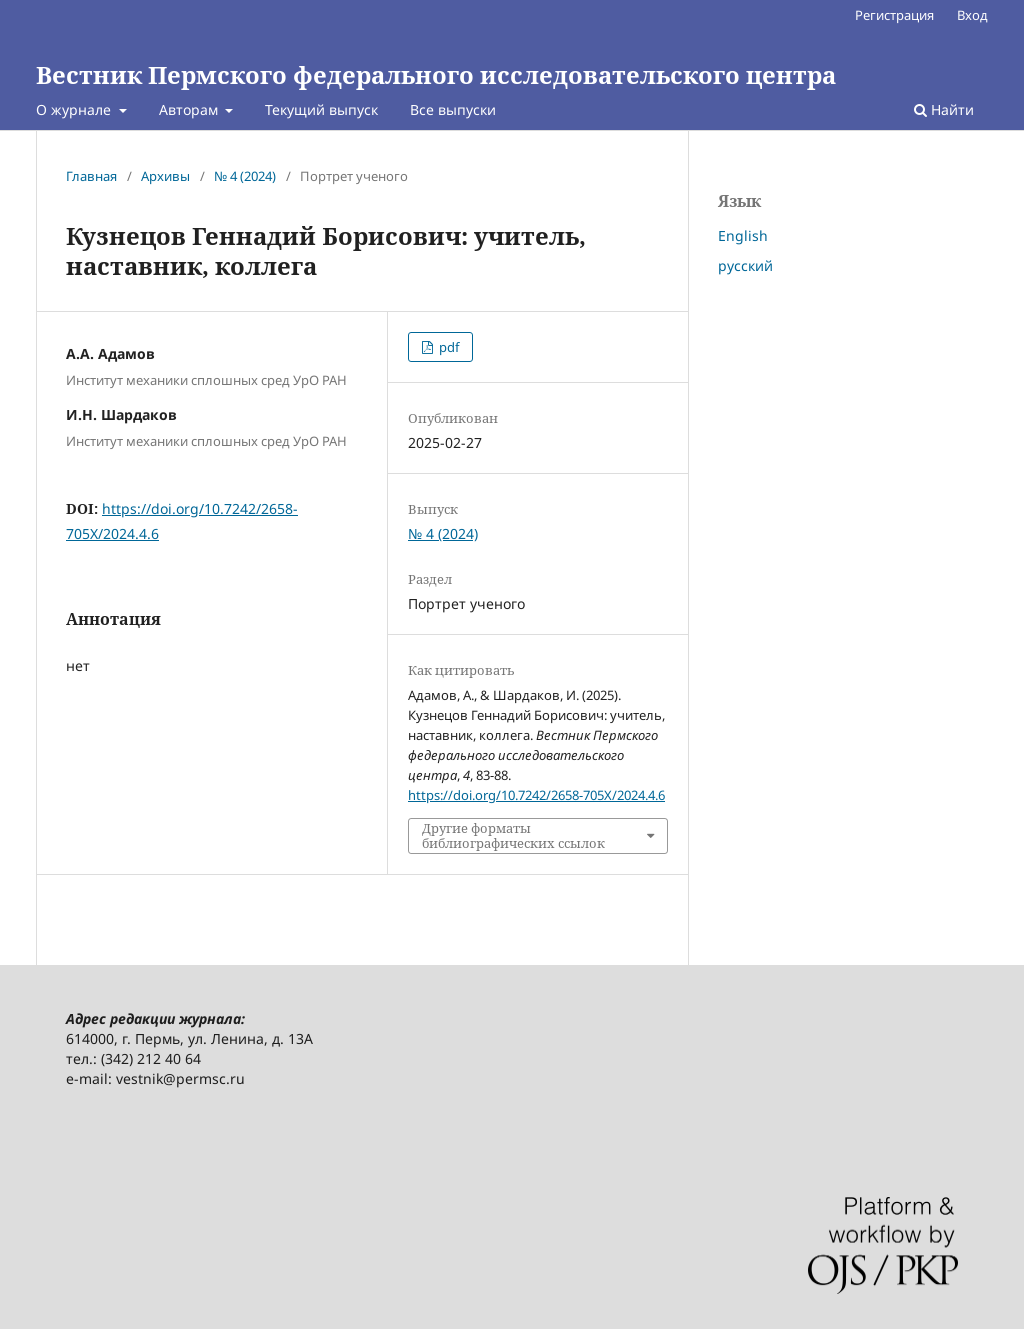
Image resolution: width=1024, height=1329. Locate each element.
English (743, 235)
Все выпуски (453, 109)
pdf (447, 347)
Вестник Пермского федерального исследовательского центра (436, 74)
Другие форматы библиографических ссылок (513, 835)
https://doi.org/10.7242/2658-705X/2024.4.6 (536, 795)
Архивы (165, 176)
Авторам (190, 109)
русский (745, 265)
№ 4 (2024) (245, 176)
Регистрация (894, 15)
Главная (91, 176)
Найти (944, 109)
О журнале (75, 109)
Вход (972, 15)
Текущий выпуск (321, 109)
